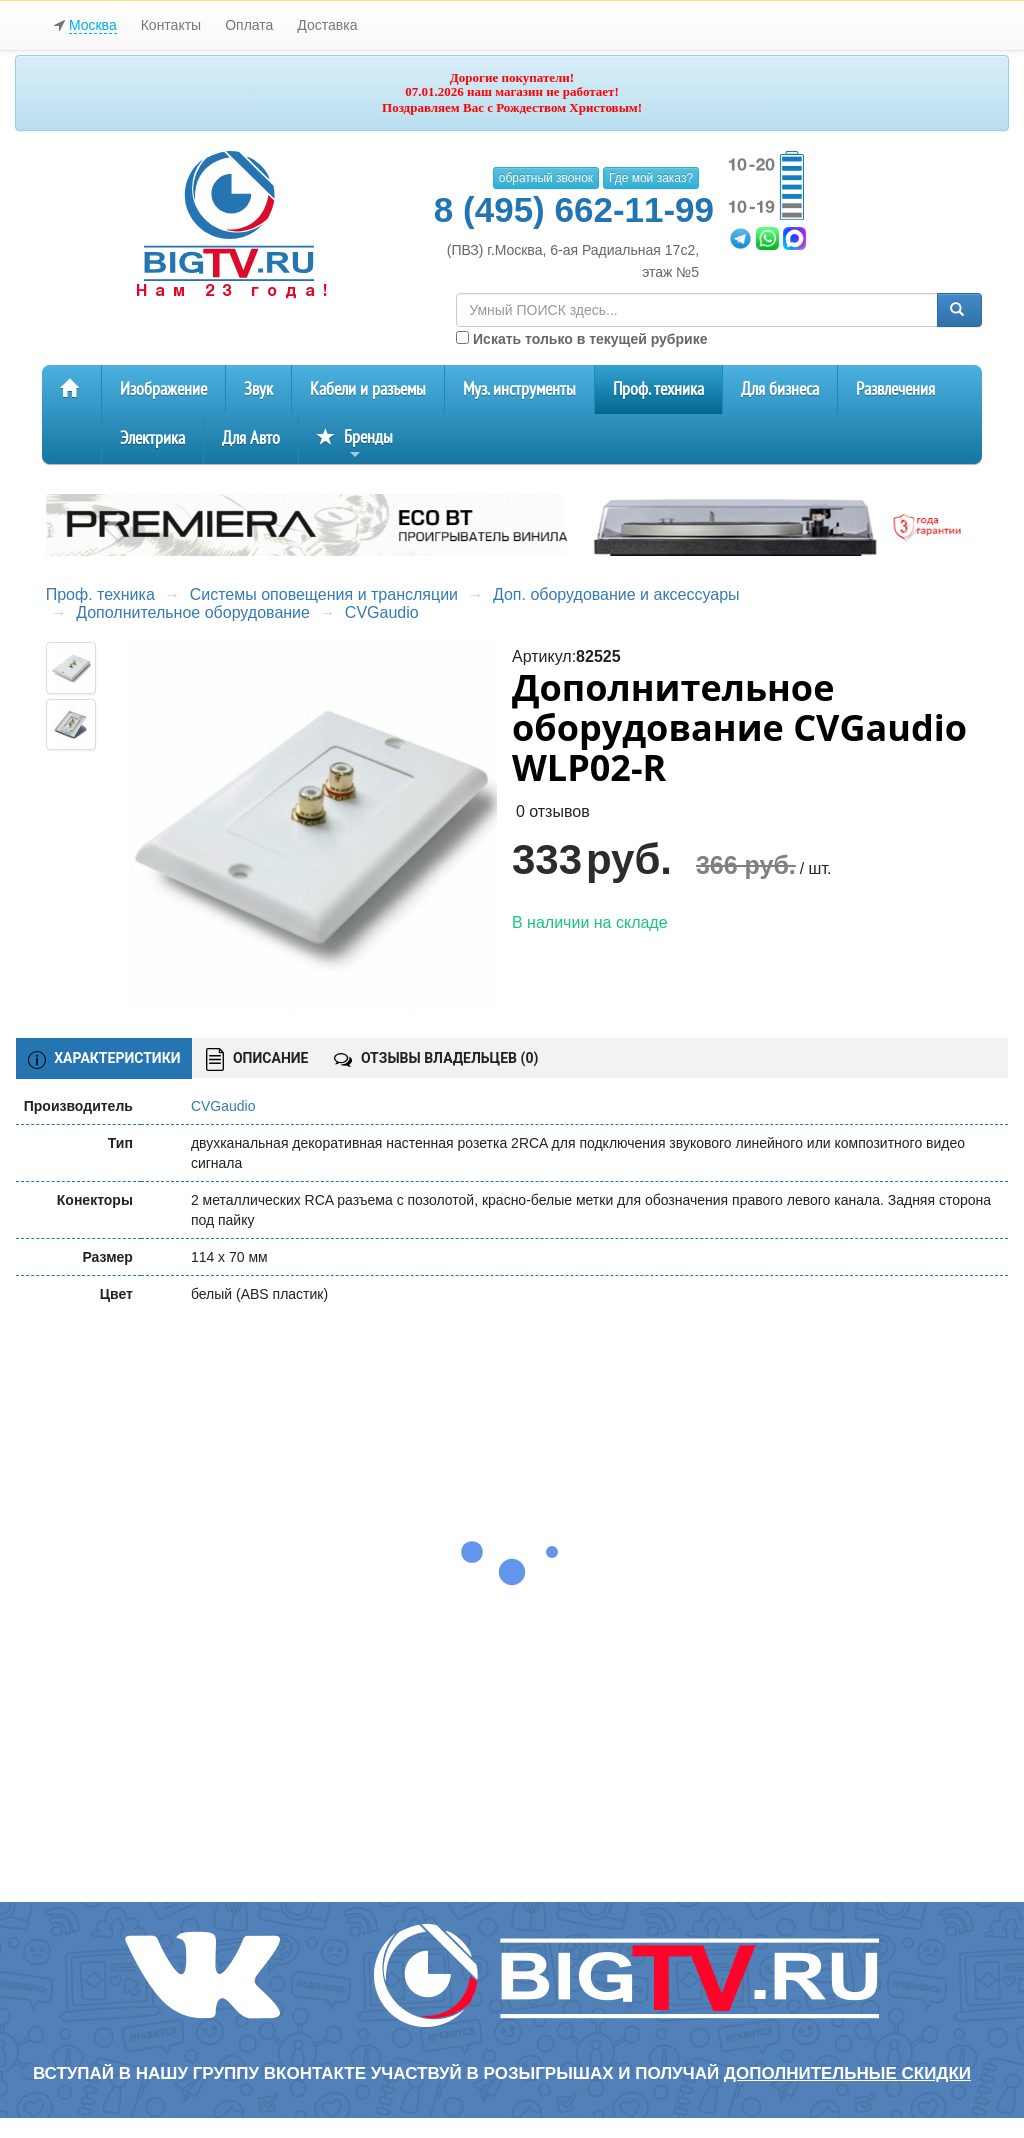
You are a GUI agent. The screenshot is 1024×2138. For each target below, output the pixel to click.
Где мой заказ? (651, 178)
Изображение (163, 389)
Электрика (152, 438)
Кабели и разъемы (368, 389)
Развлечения (895, 389)
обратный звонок (546, 178)
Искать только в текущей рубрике (581, 339)
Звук (258, 389)
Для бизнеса (780, 389)
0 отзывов (553, 811)
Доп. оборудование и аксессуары (616, 594)
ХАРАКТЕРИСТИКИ (104, 1059)
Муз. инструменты (519, 389)
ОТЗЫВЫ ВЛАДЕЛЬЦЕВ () (436, 1058)
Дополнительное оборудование (193, 612)
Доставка (327, 25)
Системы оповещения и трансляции (324, 594)
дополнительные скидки (847, 2073)
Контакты (171, 25)
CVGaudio (382, 612)
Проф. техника (658, 389)
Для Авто (251, 438)
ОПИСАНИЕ (257, 1059)
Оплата (249, 25)
